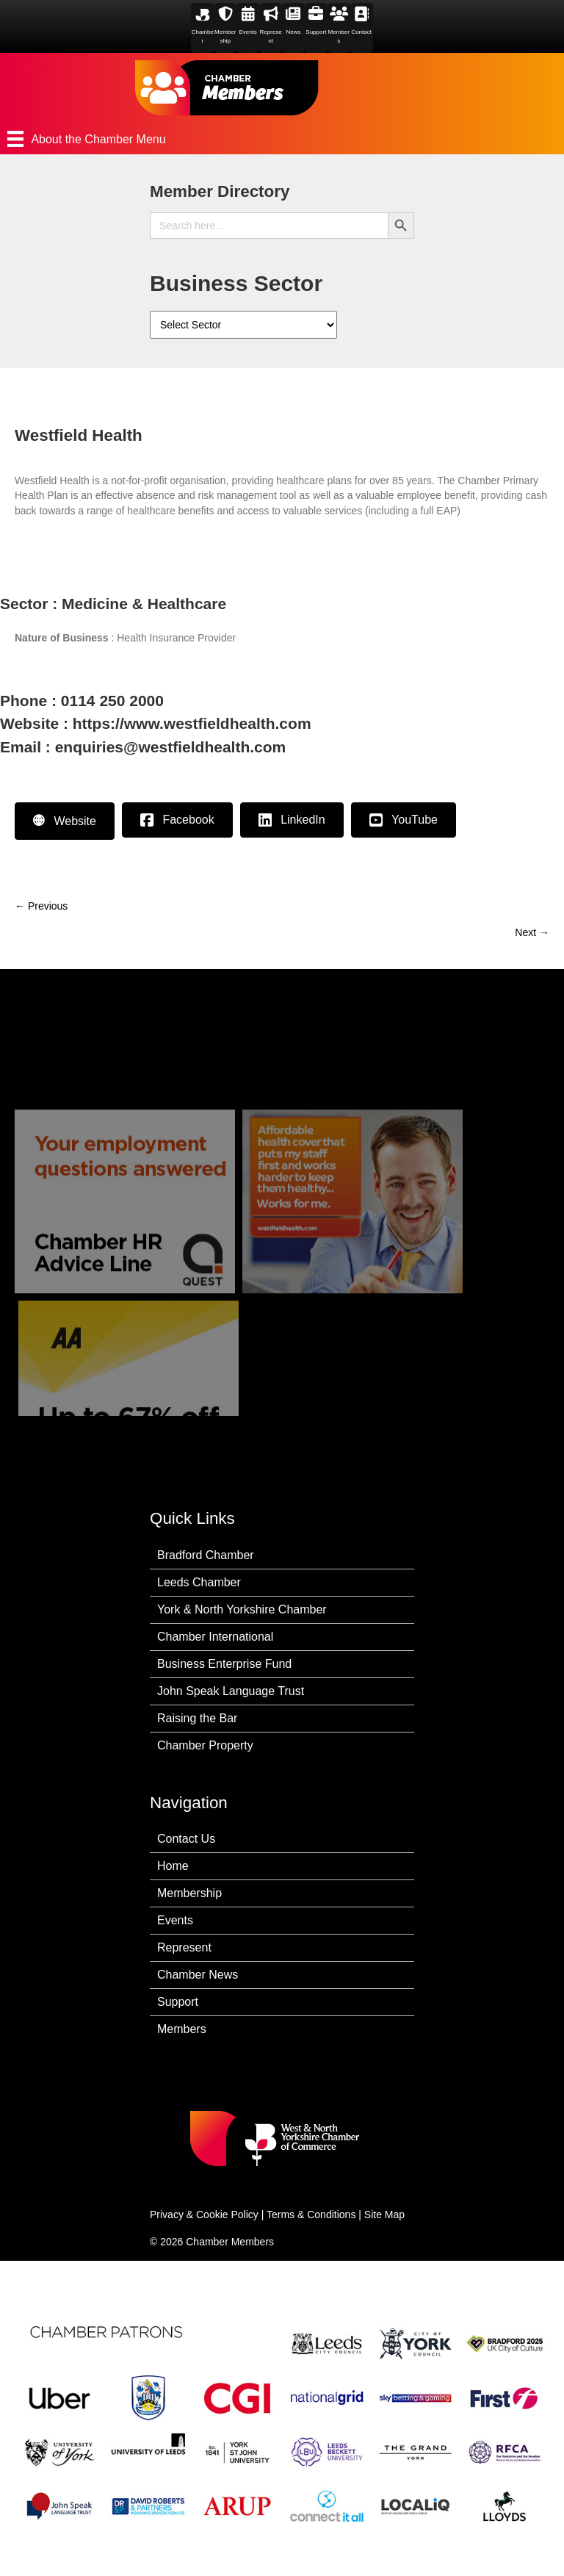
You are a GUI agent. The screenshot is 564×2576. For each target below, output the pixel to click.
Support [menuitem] (177, 2002)
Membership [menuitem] (189, 1893)
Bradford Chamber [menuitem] (205, 1555)
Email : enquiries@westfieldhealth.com (143, 746)
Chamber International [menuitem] (215, 1636)
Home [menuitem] (173, 1866)
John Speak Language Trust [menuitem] (230, 1691)
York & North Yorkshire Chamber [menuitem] (242, 1609)
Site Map (384, 2214)
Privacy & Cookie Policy (204, 2214)
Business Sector (236, 283)
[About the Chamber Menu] (282, 138)
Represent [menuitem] (184, 1947)
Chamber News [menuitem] (197, 1974)
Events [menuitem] (175, 1920)
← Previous (41, 906)
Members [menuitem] (181, 2029)
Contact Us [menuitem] (186, 1838)
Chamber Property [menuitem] (205, 1745)
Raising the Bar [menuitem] (197, 1718)
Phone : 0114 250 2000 (82, 700)
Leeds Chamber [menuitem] (199, 1582)
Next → (532, 932)
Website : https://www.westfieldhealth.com (155, 723)
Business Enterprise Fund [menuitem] (224, 1664)
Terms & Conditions (311, 2214)
